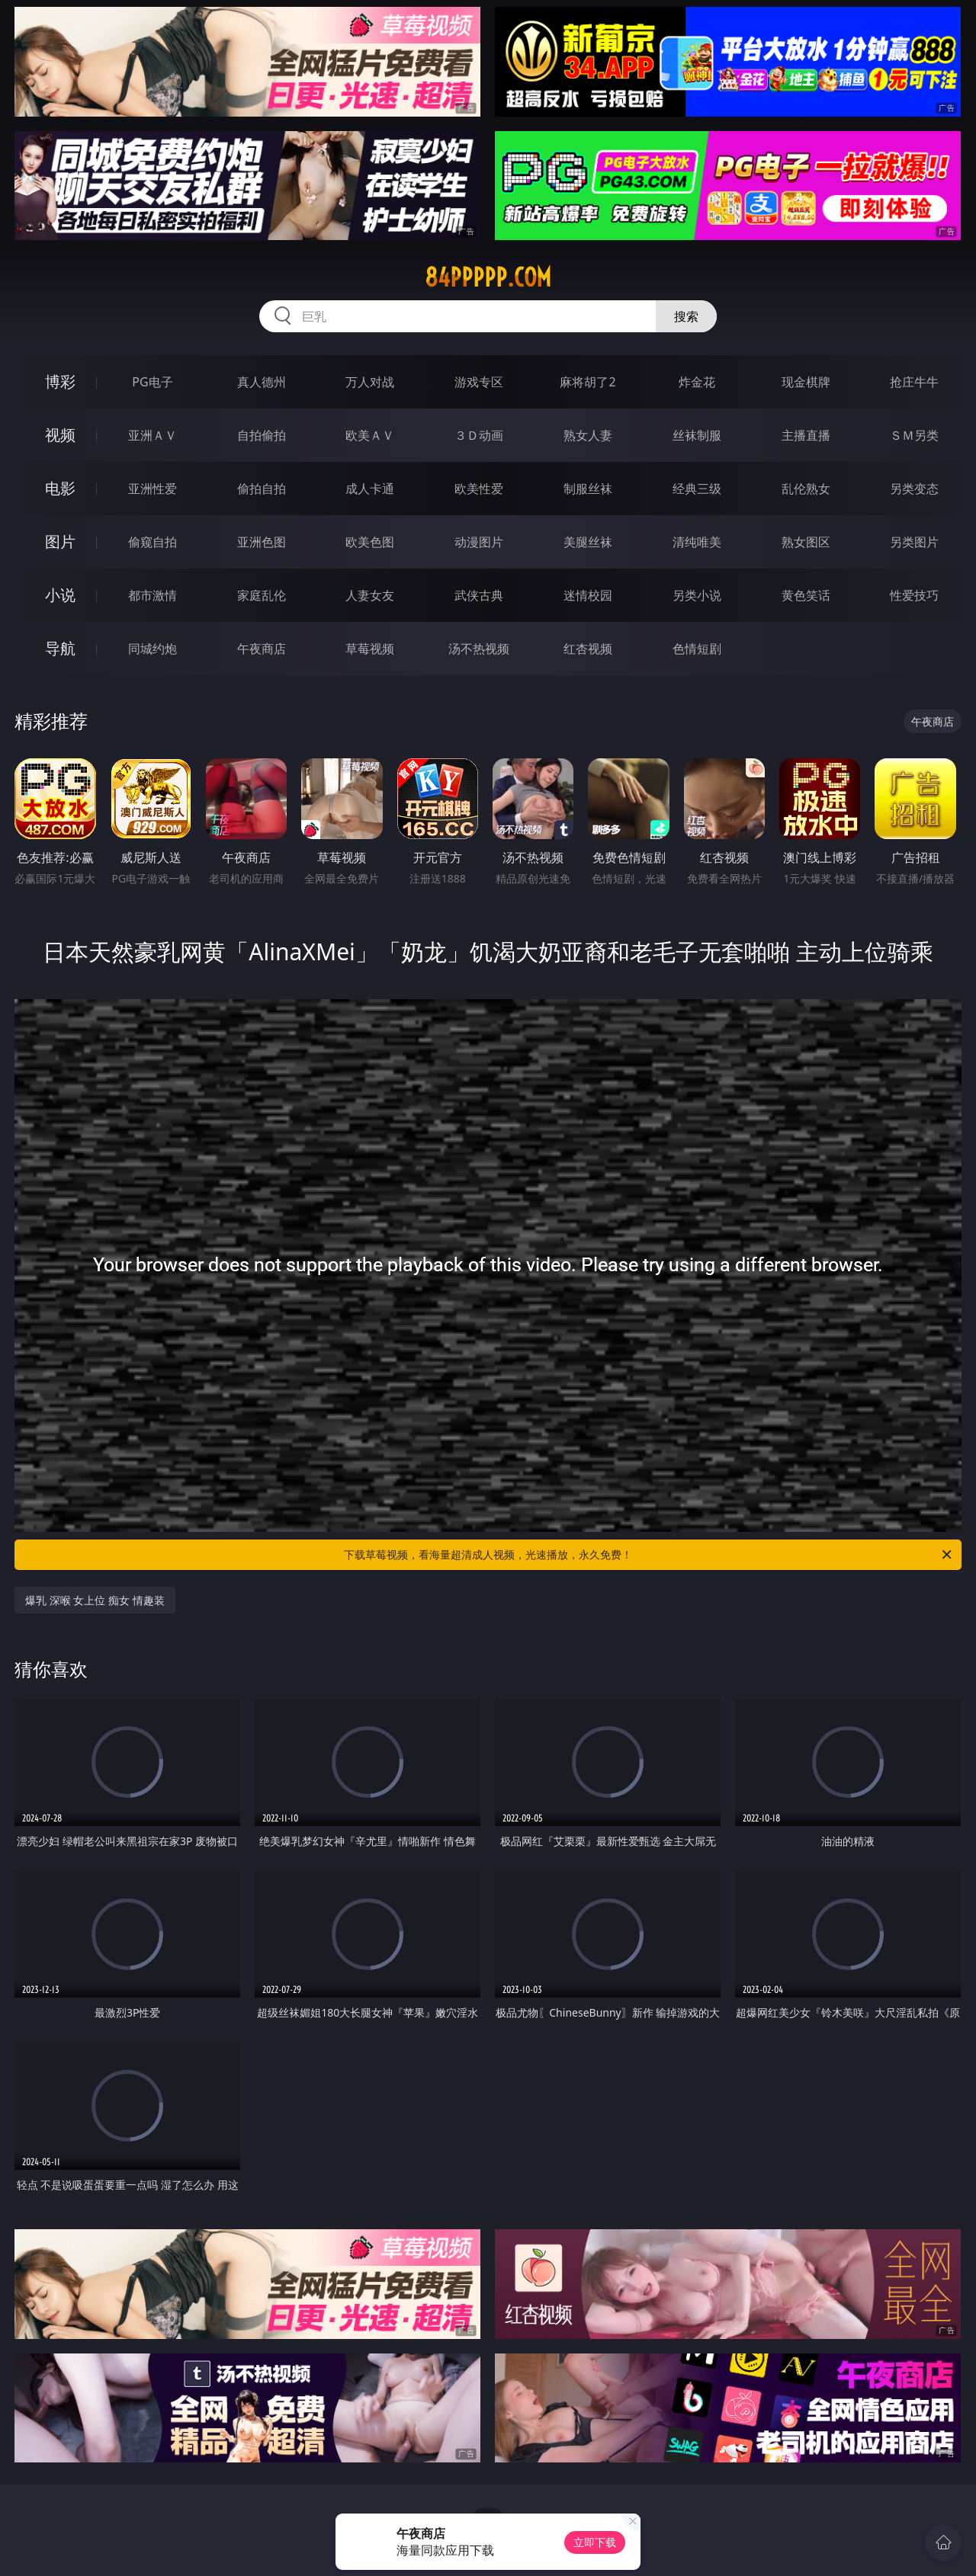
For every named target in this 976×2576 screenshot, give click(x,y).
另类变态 (914, 488)
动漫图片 (478, 541)
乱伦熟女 (806, 488)
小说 (60, 595)
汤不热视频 (478, 648)
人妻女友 (369, 595)
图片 (60, 541)
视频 (60, 435)
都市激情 (152, 595)
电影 (60, 488)
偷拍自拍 (261, 488)
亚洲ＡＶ (152, 435)
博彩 (60, 381)
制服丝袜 (587, 488)
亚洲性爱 (152, 488)
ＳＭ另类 (914, 435)
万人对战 (369, 381)
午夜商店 (261, 648)
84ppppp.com (488, 277)
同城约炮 (152, 648)
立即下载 (594, 2542)
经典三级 (697, 488)
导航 (60, 648)
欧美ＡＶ (369, 435)
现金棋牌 (806, 381)
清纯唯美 (697, 541)
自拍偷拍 (261, 435)
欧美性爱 (478, 488)
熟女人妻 (587, 435)
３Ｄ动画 (478, 435)
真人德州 (261, 381)
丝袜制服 (697, 435)
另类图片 (914, 541)
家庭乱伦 (261, 595)
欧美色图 (369, 541)
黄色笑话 (806, 595)
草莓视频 (369, 648)
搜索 (686, 316)
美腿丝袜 (587, 541)
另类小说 (697, 595)
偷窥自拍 (152, 541)
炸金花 (697, 381)
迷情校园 (587, 595)
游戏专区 (478, 381)
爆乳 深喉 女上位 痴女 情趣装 (95, 1600)
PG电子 (152, 381)
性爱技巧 (914, 595)
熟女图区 (806, 541)
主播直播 (806, 435)
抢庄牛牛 (914, 381)
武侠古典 (478, 595)
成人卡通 (369, 488)
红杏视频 (587, 648)
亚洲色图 (261, 541)
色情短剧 (697, 648)
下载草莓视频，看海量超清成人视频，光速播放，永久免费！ (649, 1555)
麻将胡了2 (587, 381)
